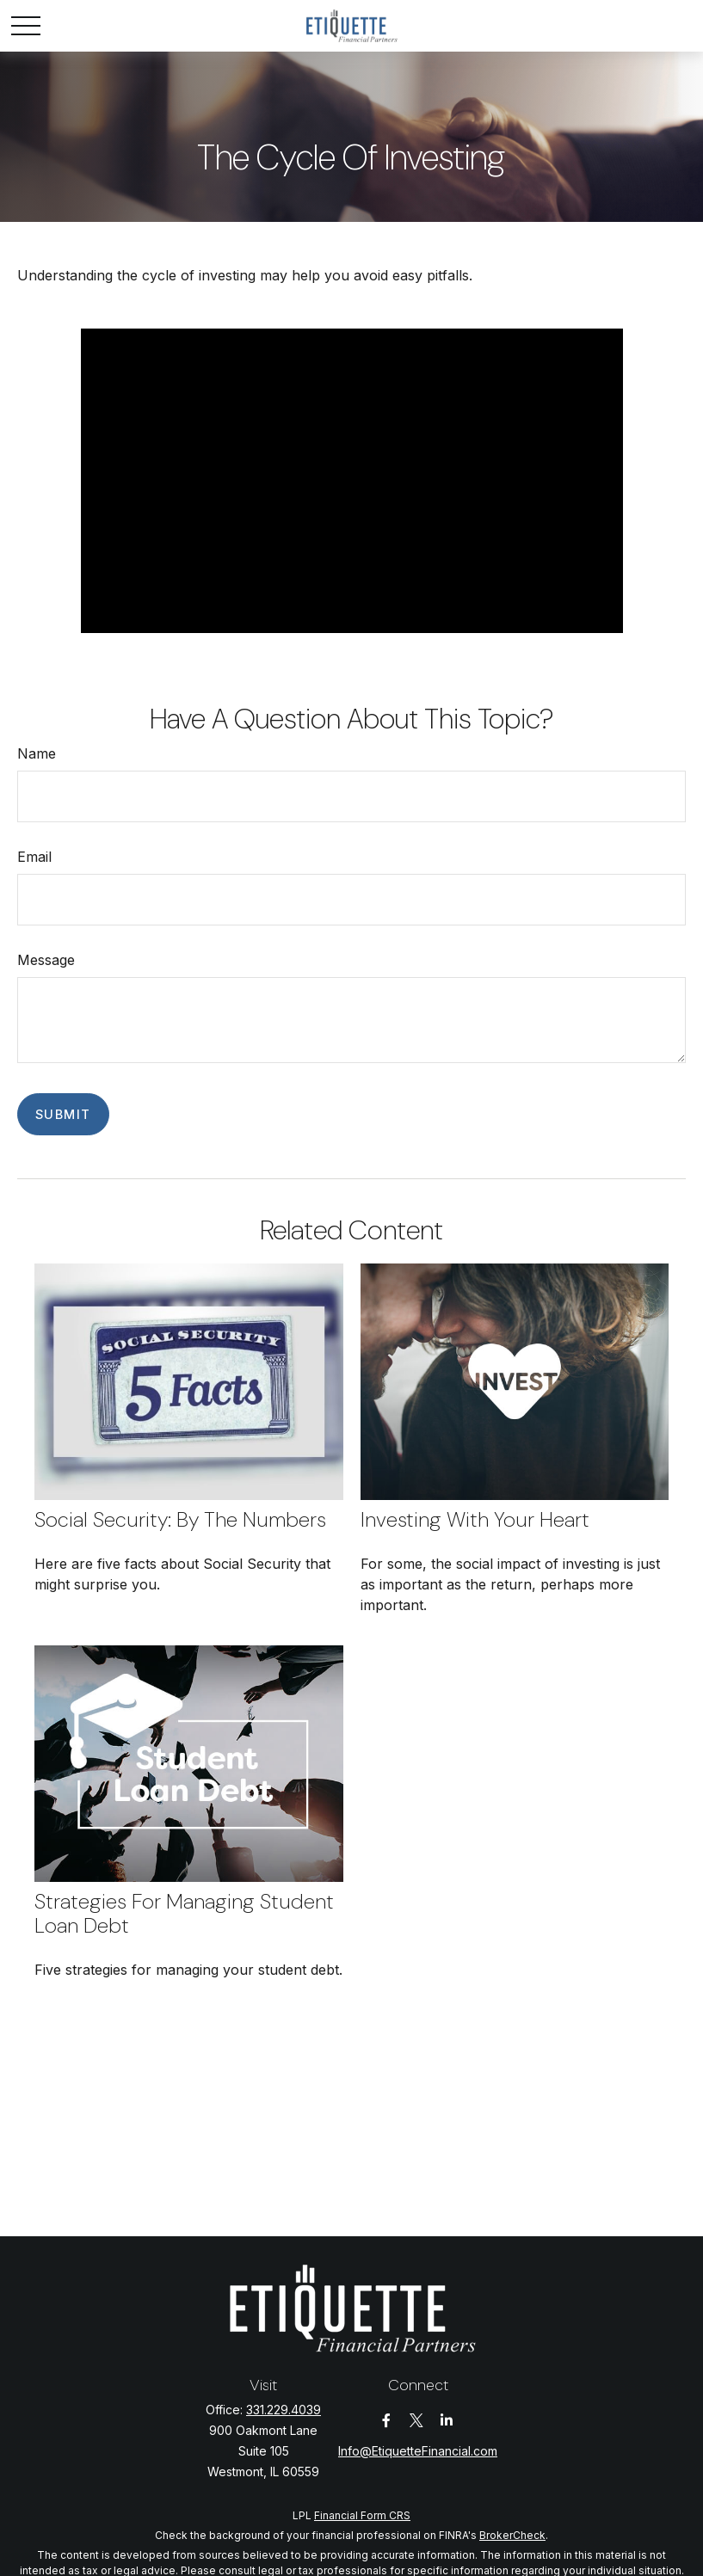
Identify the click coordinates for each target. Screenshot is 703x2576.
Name (36, 753)
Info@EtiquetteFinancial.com (417, 2451)
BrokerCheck (512, 2535)
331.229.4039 (283, 2409)
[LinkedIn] (446, 2420)
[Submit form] (63, 1114)
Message (46, 959)
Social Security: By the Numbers (180, 1519)
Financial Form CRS (362, 2515)
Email (34, 856)
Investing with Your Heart (475, 1519)
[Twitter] (416, 2420)
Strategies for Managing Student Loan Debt (184, 1914)
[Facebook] (386, 2420)
